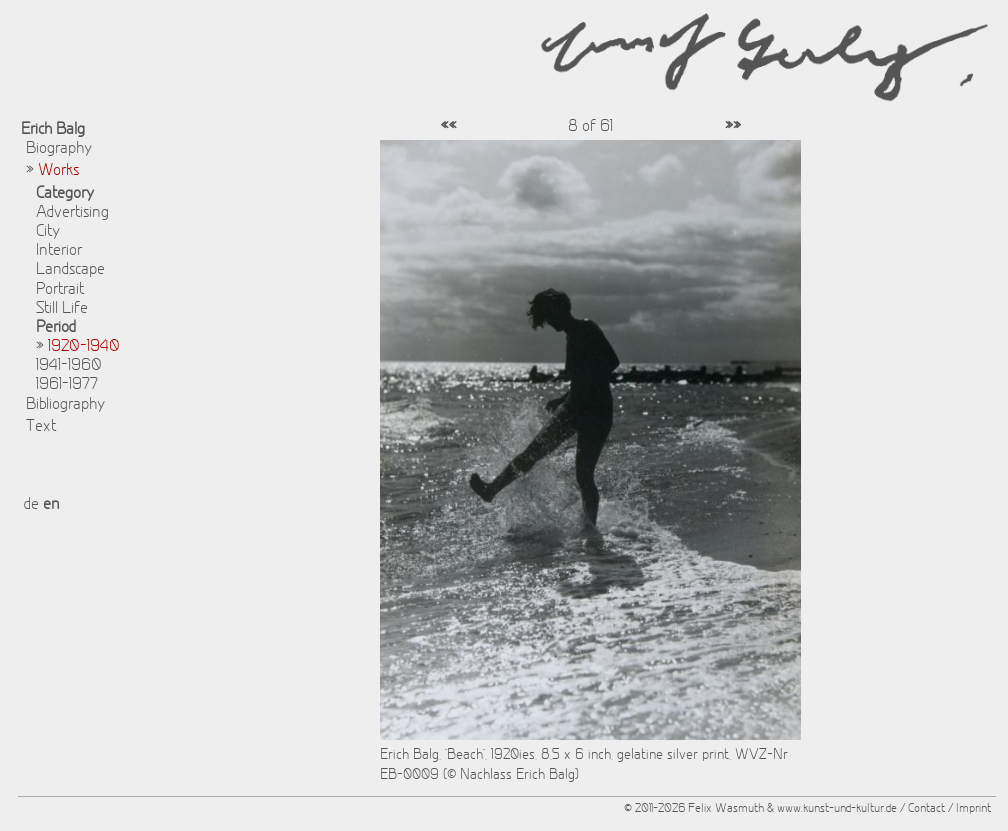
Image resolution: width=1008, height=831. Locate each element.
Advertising (72, 213)
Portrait (60, 290)
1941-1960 (69, 366)
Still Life (62, 309)
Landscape (70, 270)
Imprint (973, 809)
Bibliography (65, 405)
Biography (59, 149)
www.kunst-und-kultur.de (837, 809)
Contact (926, 809)
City (48, 232)
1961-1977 (67, 385)
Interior (59, 251)
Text (41, 427)
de (31, 505)
